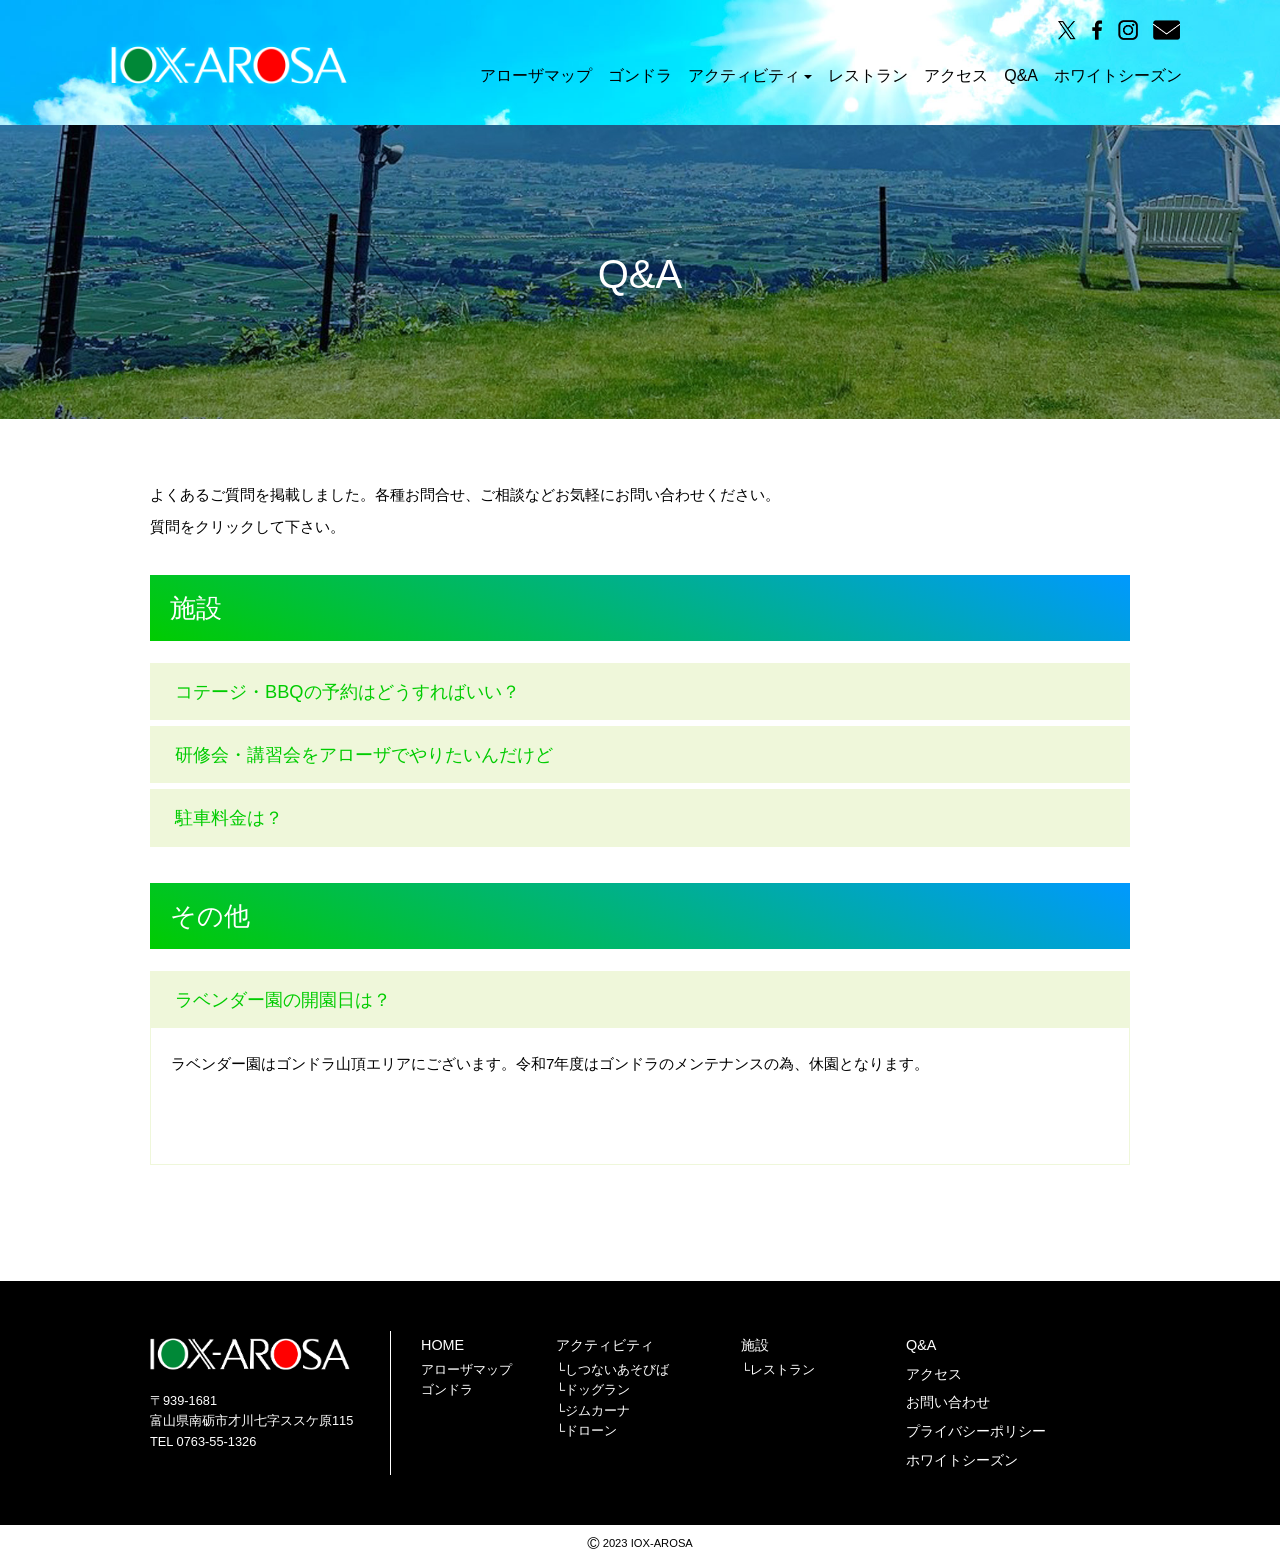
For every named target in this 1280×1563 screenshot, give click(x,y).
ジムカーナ (597, 1410)
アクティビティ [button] (750, 76)
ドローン (591, 1430)
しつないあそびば (617, 1369)
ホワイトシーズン (1118, 76)
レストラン (868, 76)
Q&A (1021, 76)
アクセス (956, 76)
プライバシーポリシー (976, 1431)
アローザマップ (536, 76)
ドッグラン (597, 1389)
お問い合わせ (948, 1402)
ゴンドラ (640, 76)
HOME (442, 1345)
